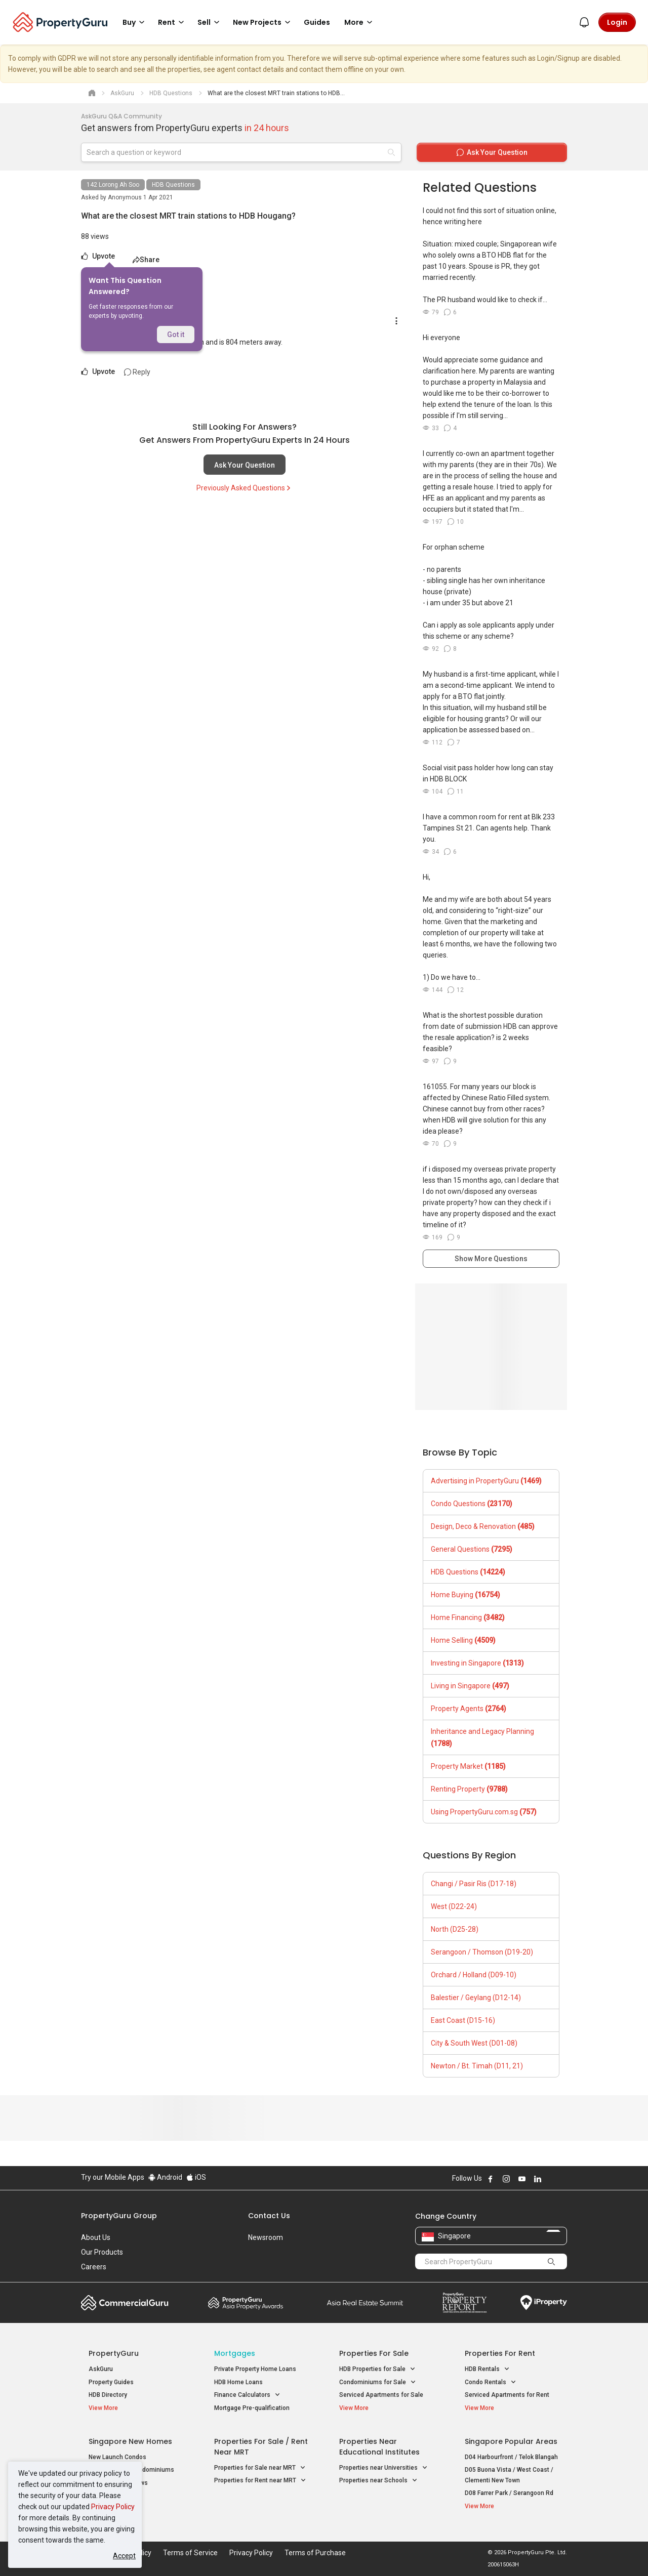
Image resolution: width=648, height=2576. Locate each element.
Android (165, 2177)
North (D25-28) (454, 1929)
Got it (175, 334)
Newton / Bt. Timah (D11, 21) (477, 2066)
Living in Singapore (470, 1686)
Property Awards (245, 2303)
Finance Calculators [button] (247, 2395)
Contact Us (269, 2216)
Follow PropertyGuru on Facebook (490, 2179)
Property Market (468, 1766)
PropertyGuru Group (119, 2216)
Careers (93, 2267)
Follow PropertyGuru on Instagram (506, 2179)
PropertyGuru (114, 2353)
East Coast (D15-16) (463, 2020)
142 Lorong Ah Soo (113, 184)
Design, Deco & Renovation (483, 1526)
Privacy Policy (113, 2507)
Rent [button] (172, 22)
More (360, 22)
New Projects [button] (263, 22)
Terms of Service (190, 2553)
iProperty (543, 2302)
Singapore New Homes (130, 2441)
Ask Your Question (244, 465)
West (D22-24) (454, 1906)
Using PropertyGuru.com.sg (484, 1812)
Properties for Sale (374, 2353)
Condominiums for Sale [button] (377, 2382)
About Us (95, 2237)
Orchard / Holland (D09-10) (473, 1975)
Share (146, 260)
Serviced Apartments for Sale (381, 2394)
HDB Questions (173, 184)
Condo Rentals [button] (490, 2382)
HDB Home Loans (238, 2382)
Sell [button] (210, 22)
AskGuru (101, 2369)
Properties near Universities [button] (383, 2468)
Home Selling (463, 1640)
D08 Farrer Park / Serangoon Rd (509, 2493)
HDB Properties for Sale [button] (377, 2369)
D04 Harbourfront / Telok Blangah (511, 2457)
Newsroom (265, 2237)
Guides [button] (317, 22)
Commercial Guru (125, 2302)
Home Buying (465, 1595)
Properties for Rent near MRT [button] (260, 2480)
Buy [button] (135, 22)
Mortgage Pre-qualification (252, 2408)
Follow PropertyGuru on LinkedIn (538, 2179)
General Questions (471, 1549)
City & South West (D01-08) (474, 2043)
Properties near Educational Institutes (379, 2446)
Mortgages (234, 2353)
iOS (196, 2177)
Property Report (464, 2303)
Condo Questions (471, 1504)
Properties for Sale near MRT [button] (260, 2468)
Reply (137, 372)
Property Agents (468, 1709)
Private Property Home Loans (255, 2369)
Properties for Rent (500, 2353)
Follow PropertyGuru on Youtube (522, 2179)
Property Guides (111, 2382)
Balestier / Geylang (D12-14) (476, 1997)
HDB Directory (108, 2394)
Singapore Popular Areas (511, 2441)
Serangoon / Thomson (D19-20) (482, 1952)
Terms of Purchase (315, 2553)
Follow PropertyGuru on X (551, 2179)
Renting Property (469, 1789)
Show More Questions (491, 1259)
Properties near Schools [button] (378, 2480)
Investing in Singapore (477, 1663)
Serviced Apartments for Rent (507, 2394)
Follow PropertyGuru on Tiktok (563, 2179)
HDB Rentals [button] (487, 2369)
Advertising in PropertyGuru (486, 1481)
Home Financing (468, 1617)
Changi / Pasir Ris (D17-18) (473, 1884)
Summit (365, 2303)
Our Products (102, 2252)
